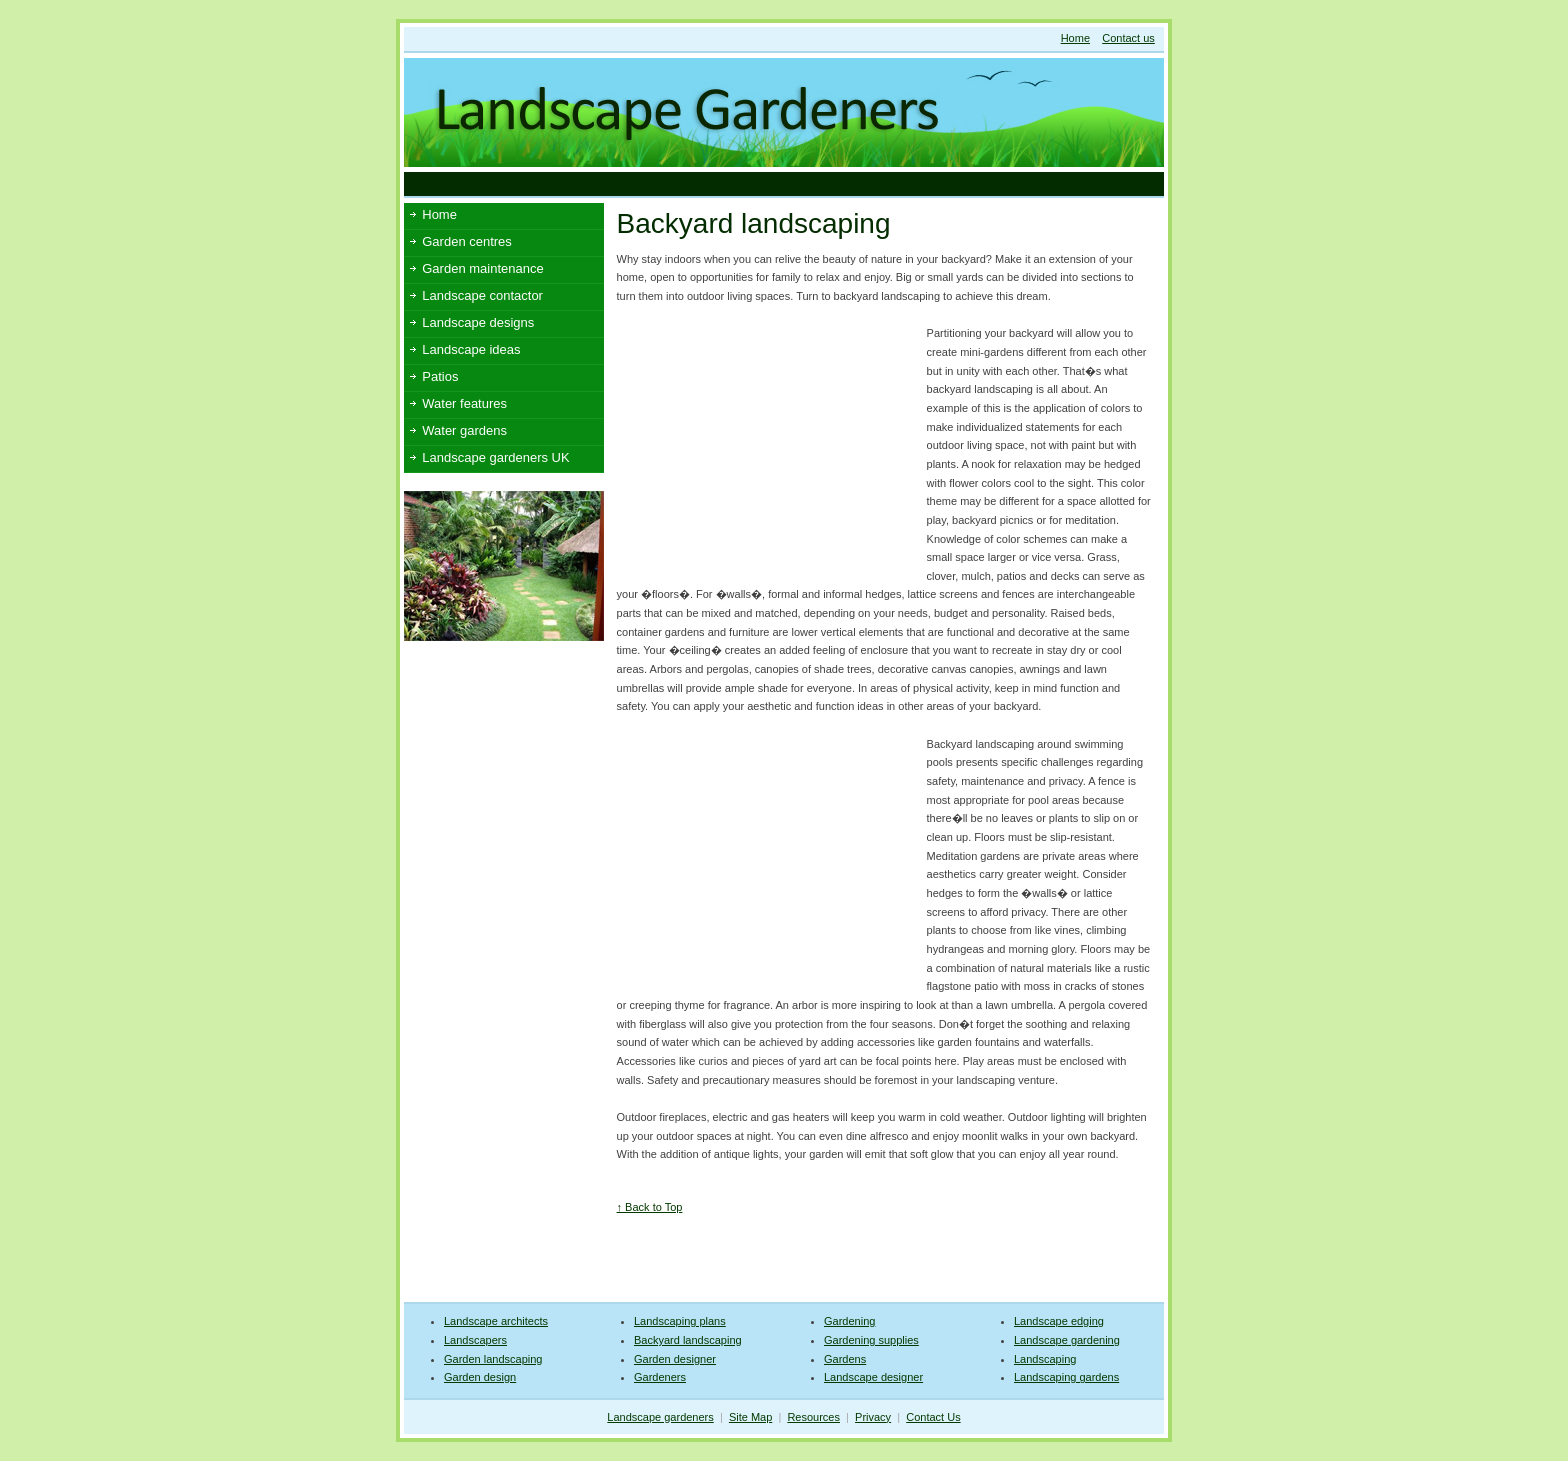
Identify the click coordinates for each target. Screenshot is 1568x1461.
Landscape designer (873, 1377)
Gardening (849, 1321)
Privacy (873, 1417)
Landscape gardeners (660, 1417)
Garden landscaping (493, 1359)
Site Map (750, 1417)
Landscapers (475, 1340)
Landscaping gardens (1066, 1377)
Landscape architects (496, 1321)
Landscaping (1045, 1359)
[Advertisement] (768, 183)
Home (1075, 38)
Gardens (845, 1359)
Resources (813, 1417)
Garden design (480, 1377)
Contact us (1128, 38)
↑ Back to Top (650, 1207)
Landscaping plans (680, 1321)
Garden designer (675, 1359)
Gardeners (660, 1377)
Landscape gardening (1067, 1340)
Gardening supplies (871, 1340)
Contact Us (933, 1417)
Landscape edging (1059, 1321)
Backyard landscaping (688, 1340)
